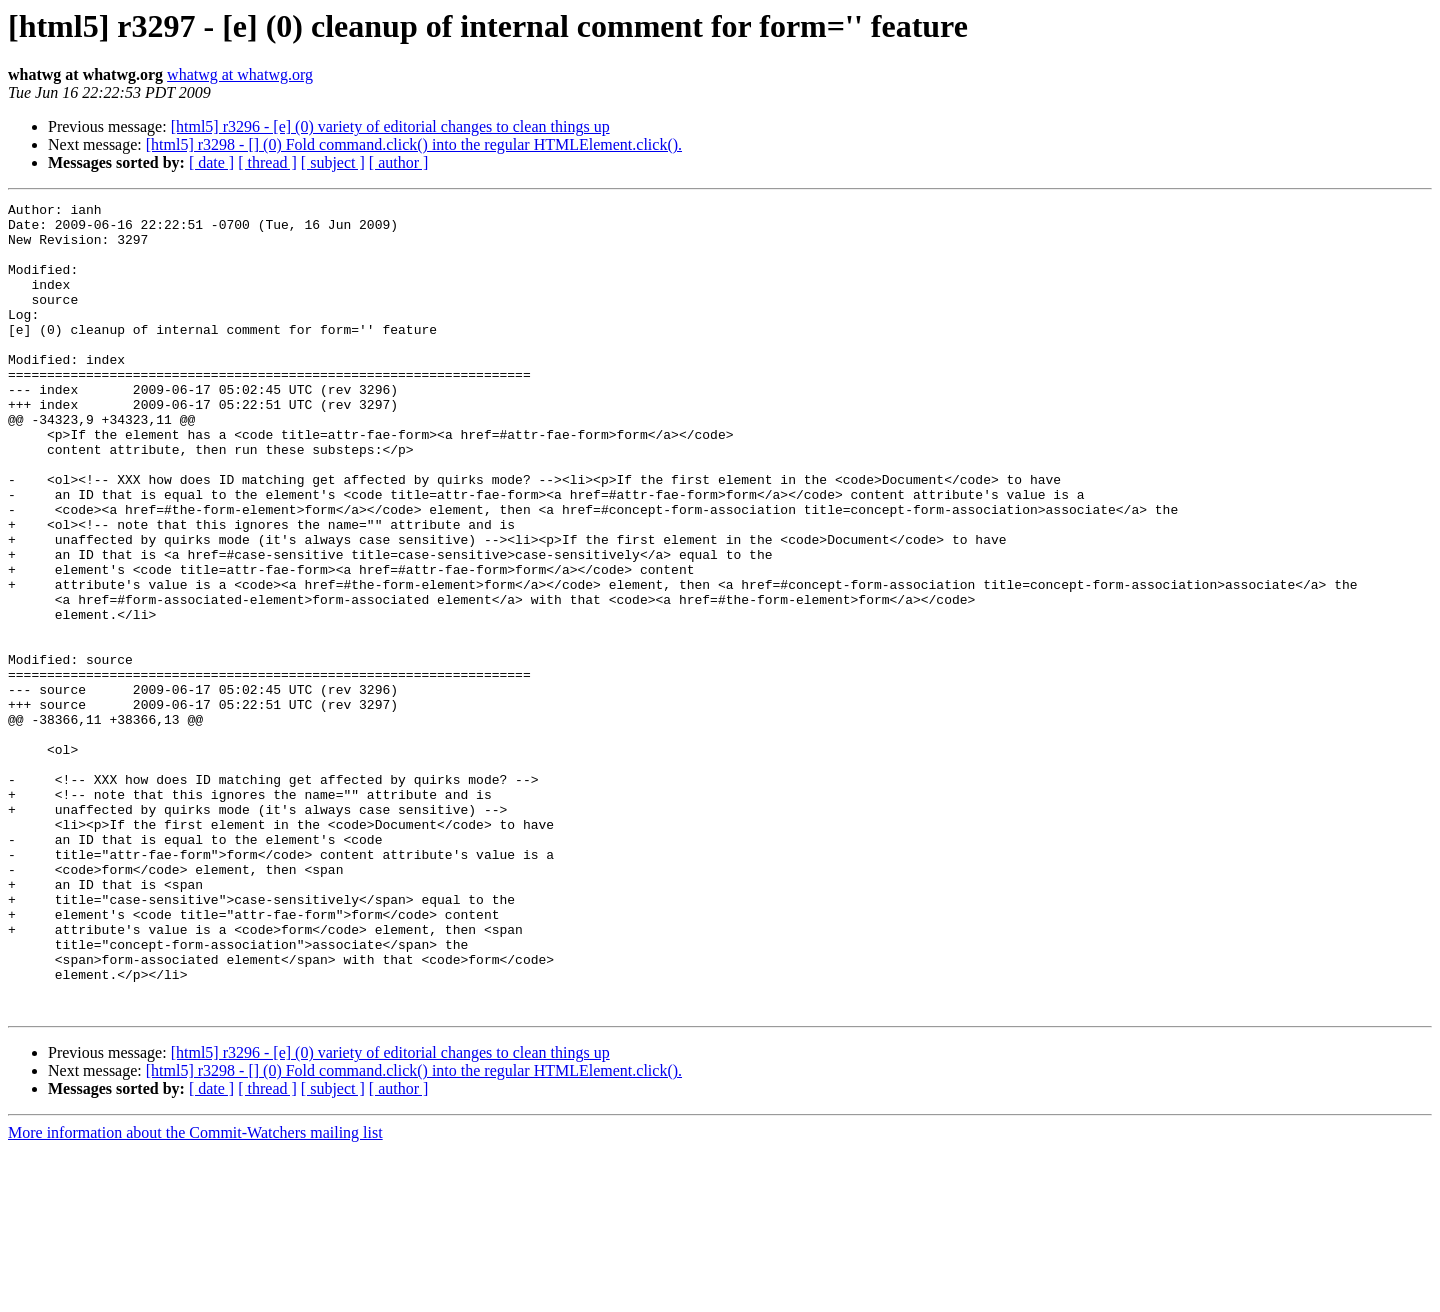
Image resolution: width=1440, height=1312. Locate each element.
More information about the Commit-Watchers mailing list (195, 1294)
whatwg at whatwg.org (240, 74)
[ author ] (399, 162)
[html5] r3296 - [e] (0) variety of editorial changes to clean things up (390, 126)
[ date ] (211, 162)
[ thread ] (267, 162)
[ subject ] (333, 162)
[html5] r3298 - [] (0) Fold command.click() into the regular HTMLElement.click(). (414, 144)
